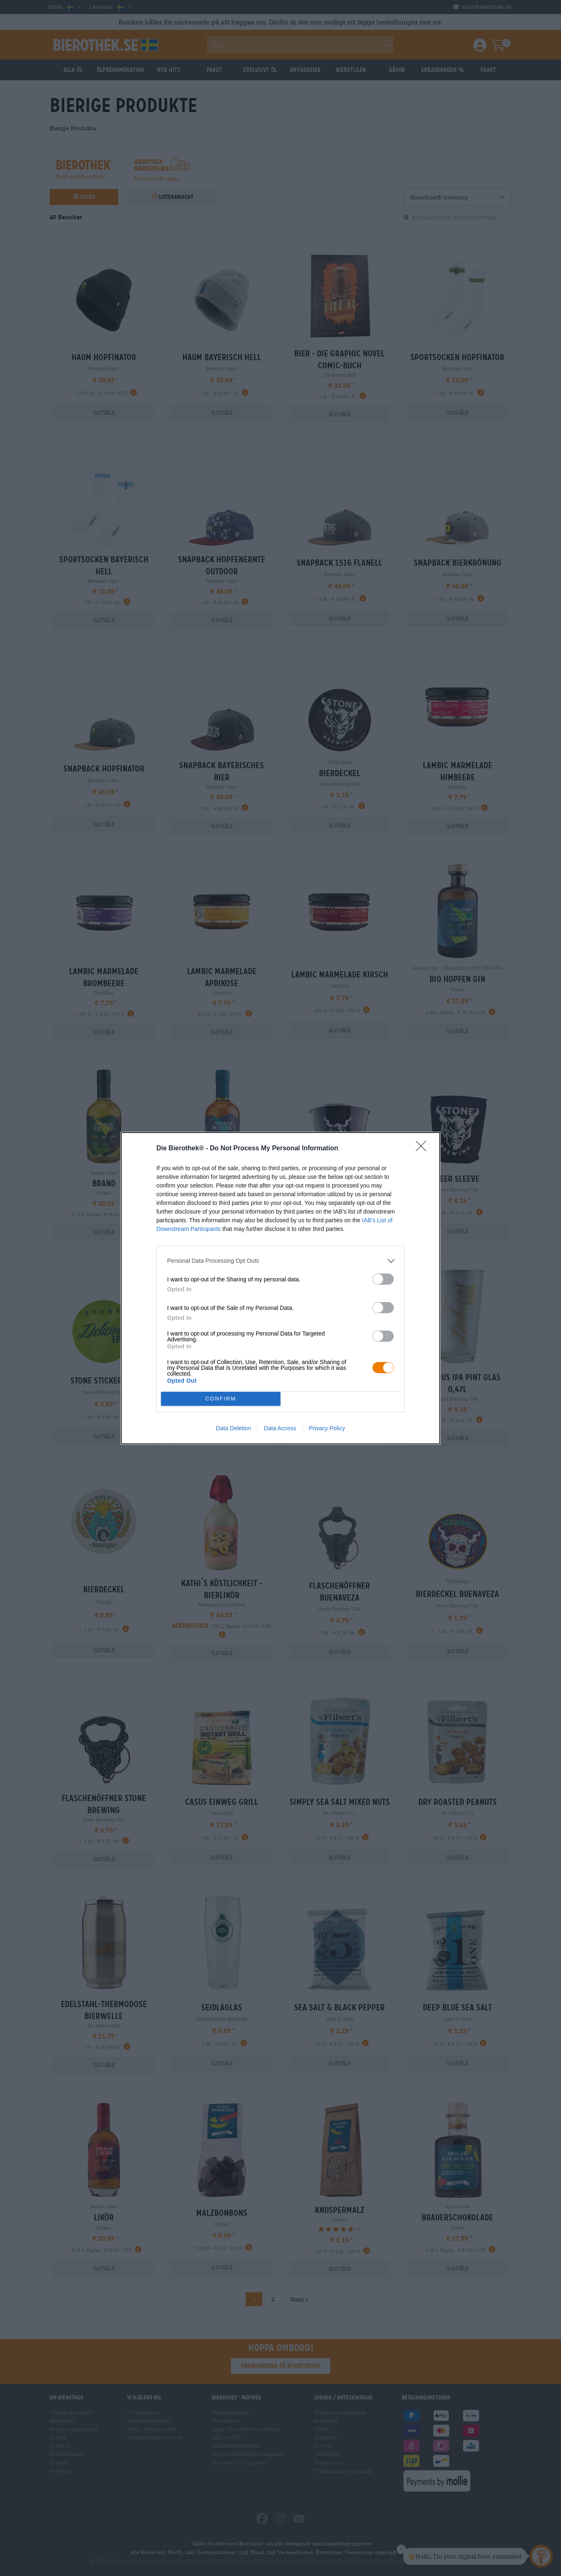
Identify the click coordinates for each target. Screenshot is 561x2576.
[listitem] (280, 1261)
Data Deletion (233, 1428)
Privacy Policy (327, 1428)
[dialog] (280, 1288)
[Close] (424, 1149)
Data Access (280, 1428)
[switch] (383, 1279)
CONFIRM (220, 1399)
